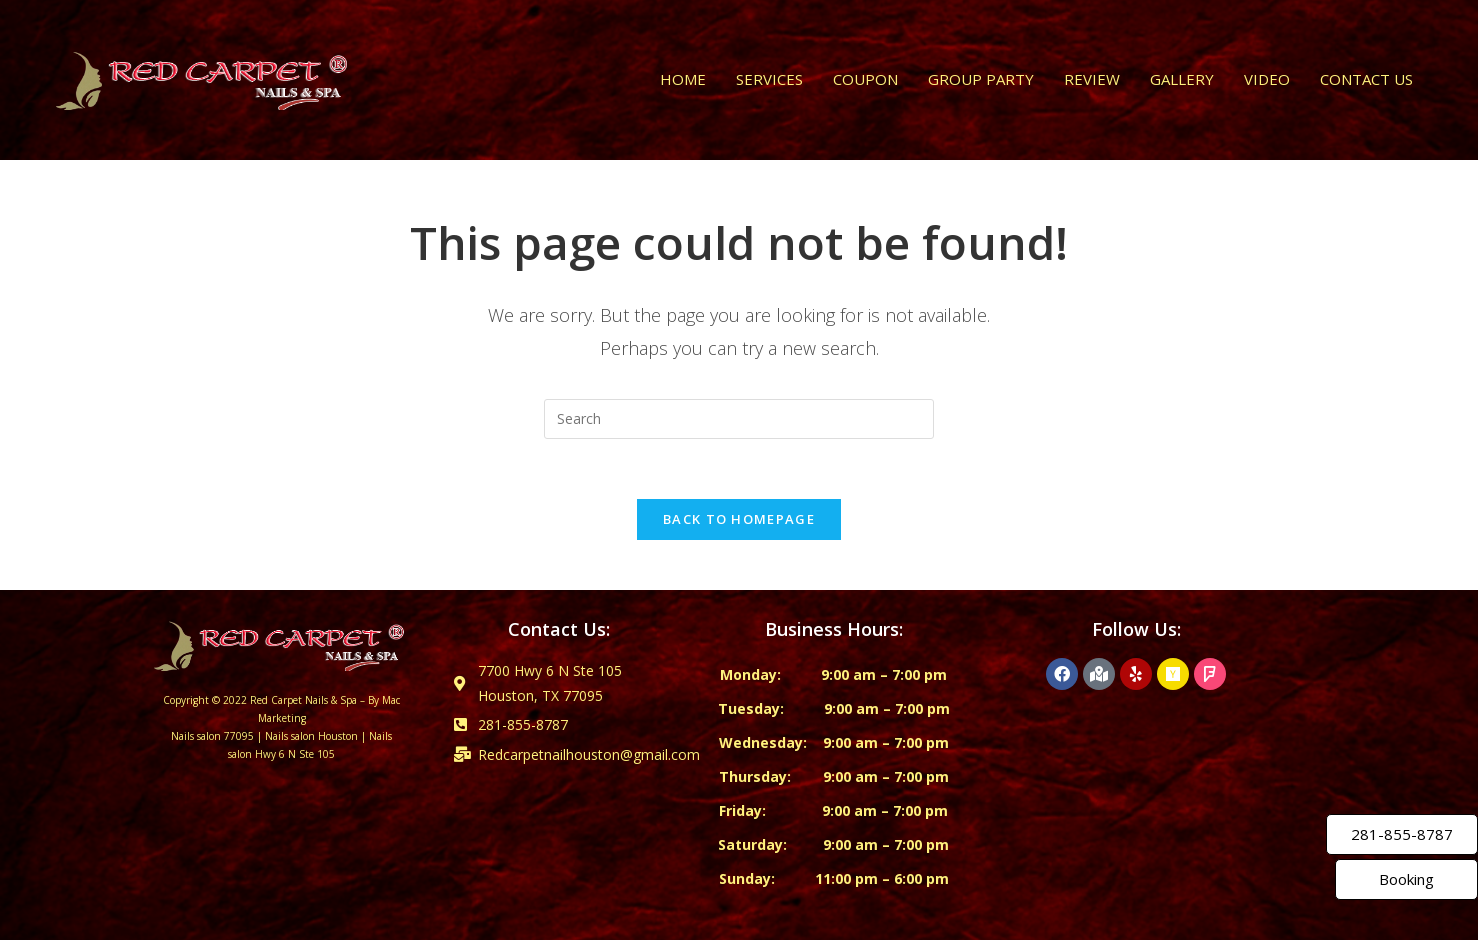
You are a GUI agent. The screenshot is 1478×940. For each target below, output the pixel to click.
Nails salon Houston (311, 736)
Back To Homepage (739, 519)
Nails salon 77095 (212, 736)
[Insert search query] (739, 419)
